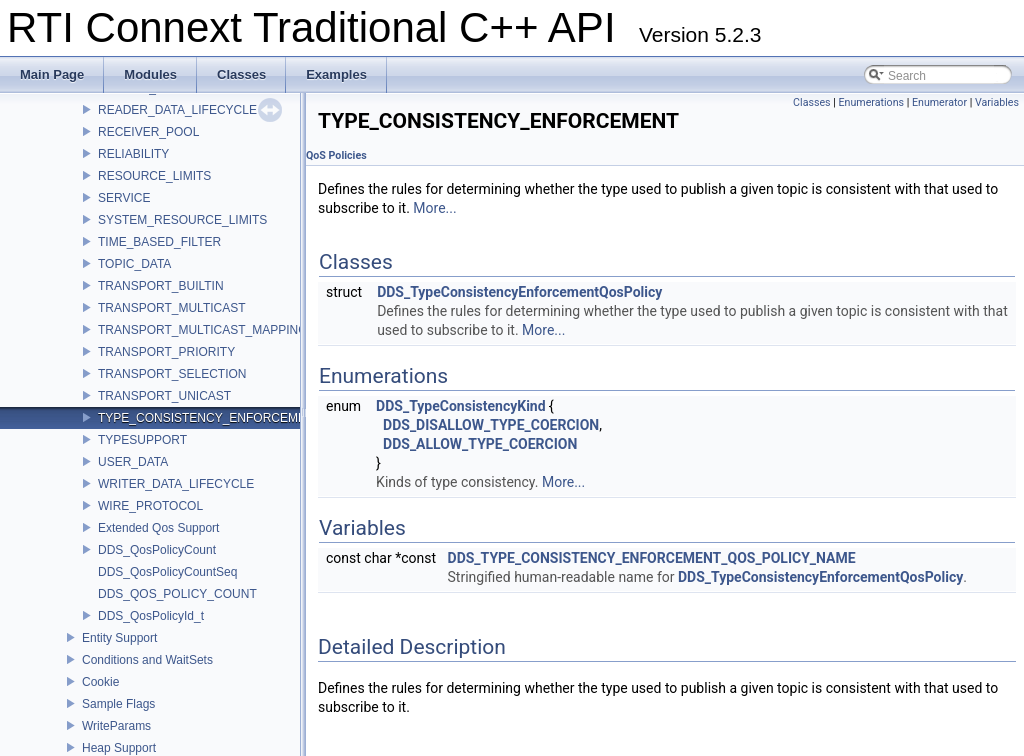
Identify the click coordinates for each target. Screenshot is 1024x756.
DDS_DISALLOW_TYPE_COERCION (491, 425)
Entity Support (119, 638)
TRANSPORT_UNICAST (164, 396)
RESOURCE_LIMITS (154, 176)
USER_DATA (133, 462)
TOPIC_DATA (134, 264)
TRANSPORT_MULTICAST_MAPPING (203, 330)
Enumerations (871, 102)
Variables (997, 102)
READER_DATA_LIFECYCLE (177, 110)
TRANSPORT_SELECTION (172, 374)
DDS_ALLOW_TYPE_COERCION (480, 444)
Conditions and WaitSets (147, 660)
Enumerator (939, 102)
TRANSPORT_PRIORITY (166, 352)
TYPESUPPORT (142, 440)
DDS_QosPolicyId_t (151, 616)
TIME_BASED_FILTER (159, 242)
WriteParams (116, 726)
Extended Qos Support (158, 528)
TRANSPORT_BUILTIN (161, 286)
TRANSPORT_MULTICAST (172, 308)
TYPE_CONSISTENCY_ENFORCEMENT (210, 418)
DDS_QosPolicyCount (157, 550)
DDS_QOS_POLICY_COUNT (177, 594)
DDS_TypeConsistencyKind (461, 406)
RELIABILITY (133, 154)
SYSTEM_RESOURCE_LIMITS (182, 220)
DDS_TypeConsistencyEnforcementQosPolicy (519, 292)
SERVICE (124, 198)
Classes (811, 102)
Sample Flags (118, 704)
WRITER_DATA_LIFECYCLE (176, 484)
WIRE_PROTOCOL (150, 506)
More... (434, 208)
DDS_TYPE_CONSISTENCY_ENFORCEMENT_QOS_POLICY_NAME (652, 558)
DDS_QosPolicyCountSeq (167, 572)
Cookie (100, 682)
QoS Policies (336, 155)
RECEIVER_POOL (148, 132)
